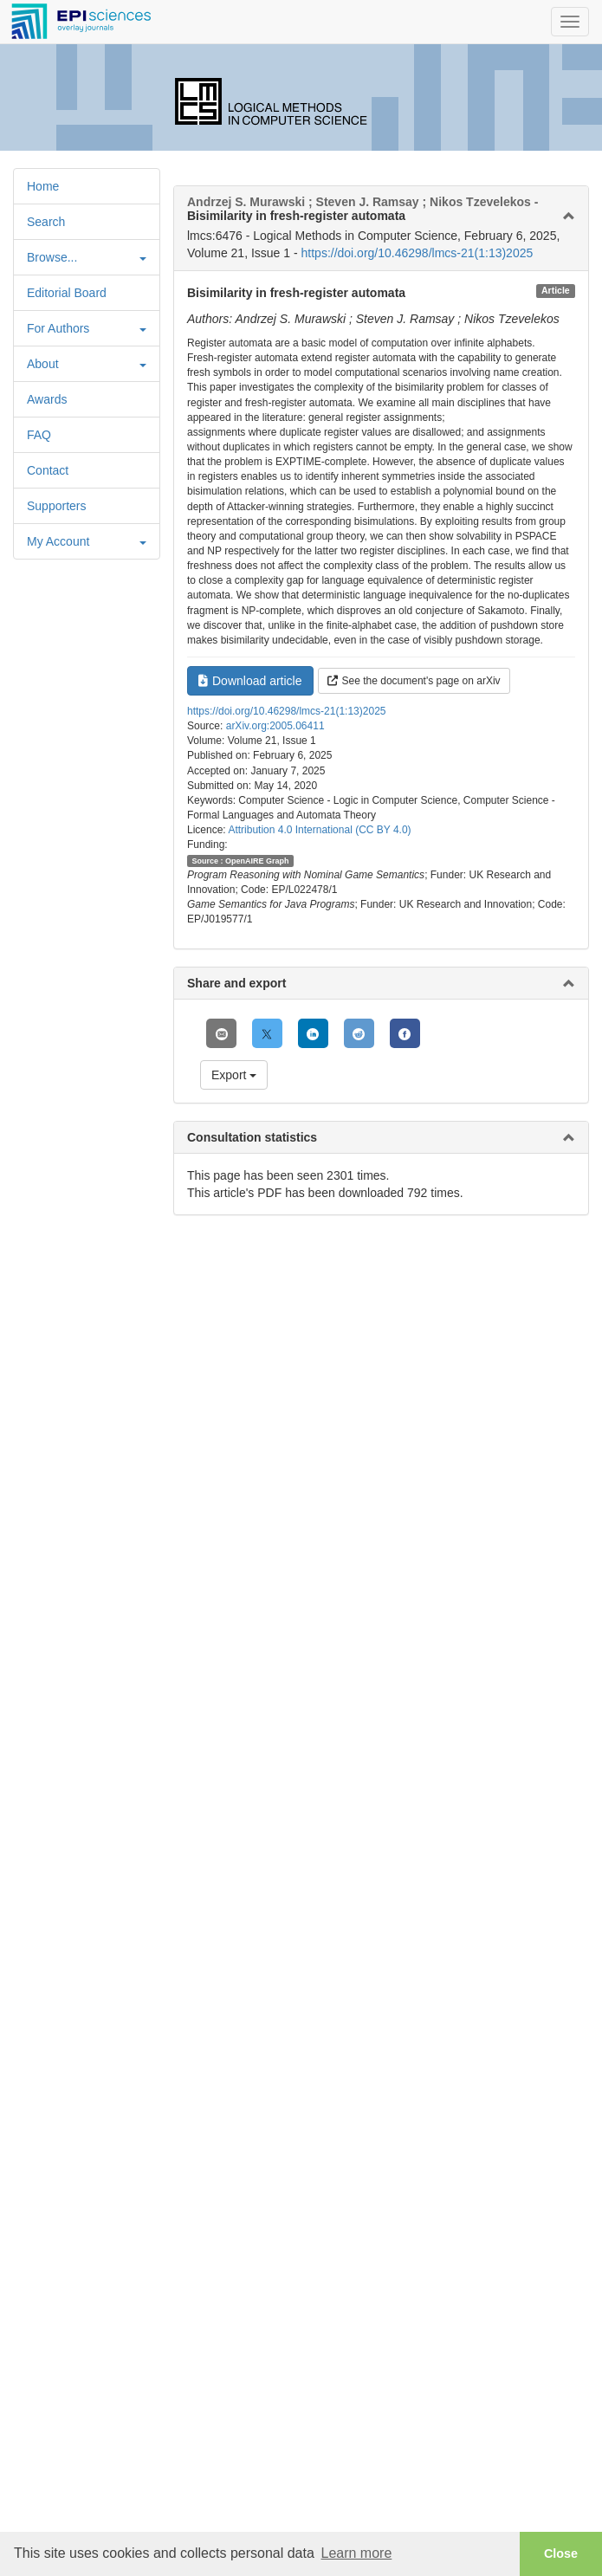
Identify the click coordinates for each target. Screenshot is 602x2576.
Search (46, 222)
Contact (47, 470)
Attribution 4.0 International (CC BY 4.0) (319, 830)
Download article (250, 681)
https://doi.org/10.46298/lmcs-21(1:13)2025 (417, 253)
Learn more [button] (356, 2553)
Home (43, 186)
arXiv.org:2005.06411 (275, 726)
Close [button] (561, 2553)
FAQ (39, 435)
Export (233, 1075)
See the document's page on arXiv (414, 681)
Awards (47, 399)
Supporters (56, 506)
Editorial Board (67, 293)
